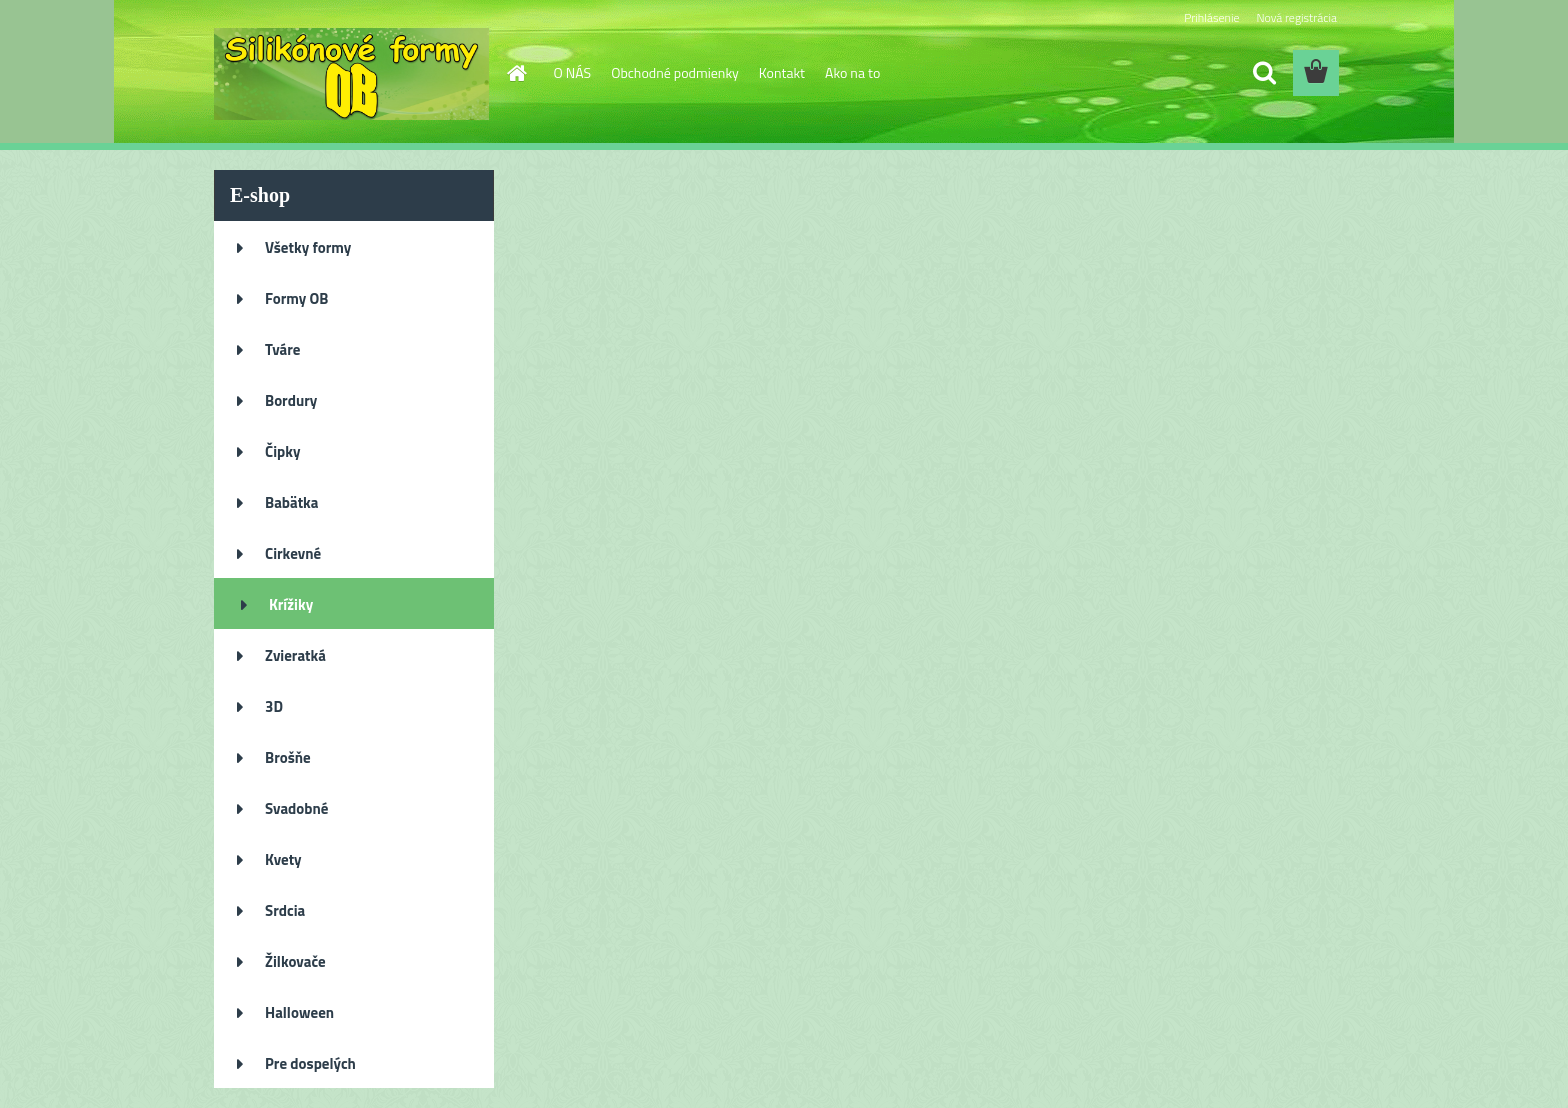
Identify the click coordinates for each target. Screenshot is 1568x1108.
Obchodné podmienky (675, 72)
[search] (1264, 73)
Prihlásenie (1211, 17)
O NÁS (573, 72)
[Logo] (351, 74)
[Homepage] (516, 73)
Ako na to (852, 72)
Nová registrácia (1296, 17)
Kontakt (782, 72)
